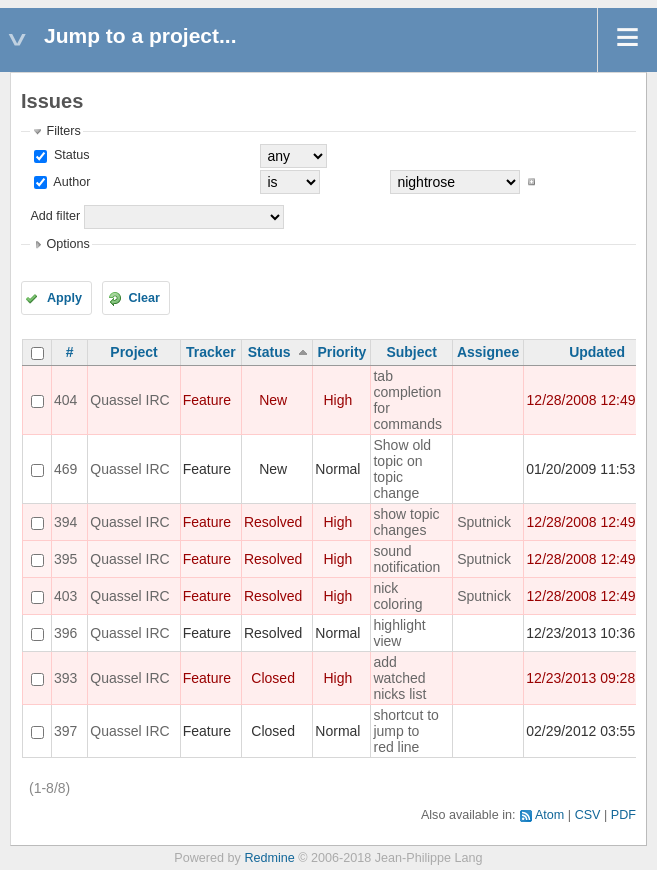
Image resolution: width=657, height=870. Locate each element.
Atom (549, 815)
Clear (144, 298)
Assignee (488, 352)
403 (65, 596)
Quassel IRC (129, 400)
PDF (623, 815)
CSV (588, 815)
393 (65, 678)
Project (133, 352)
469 (65, 469)
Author (70, 182)
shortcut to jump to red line (405, 731)
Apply (64, 298)
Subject (411, 352)
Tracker (211, 352)
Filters (63, 131)
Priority (341, 352)
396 (65, 633)
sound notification (406, 559)
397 (65, 731)
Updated (597, 352)
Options (67, 244)
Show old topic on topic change (402, 469)
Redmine (269, 858)
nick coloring (397, 596)
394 (65, 522)
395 (65, 559)
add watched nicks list (399, 678)
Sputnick (484, 522)
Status (69, 155)
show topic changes (406, 522)
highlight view (399, 633)
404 (65, 400)
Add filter (55, 216)
